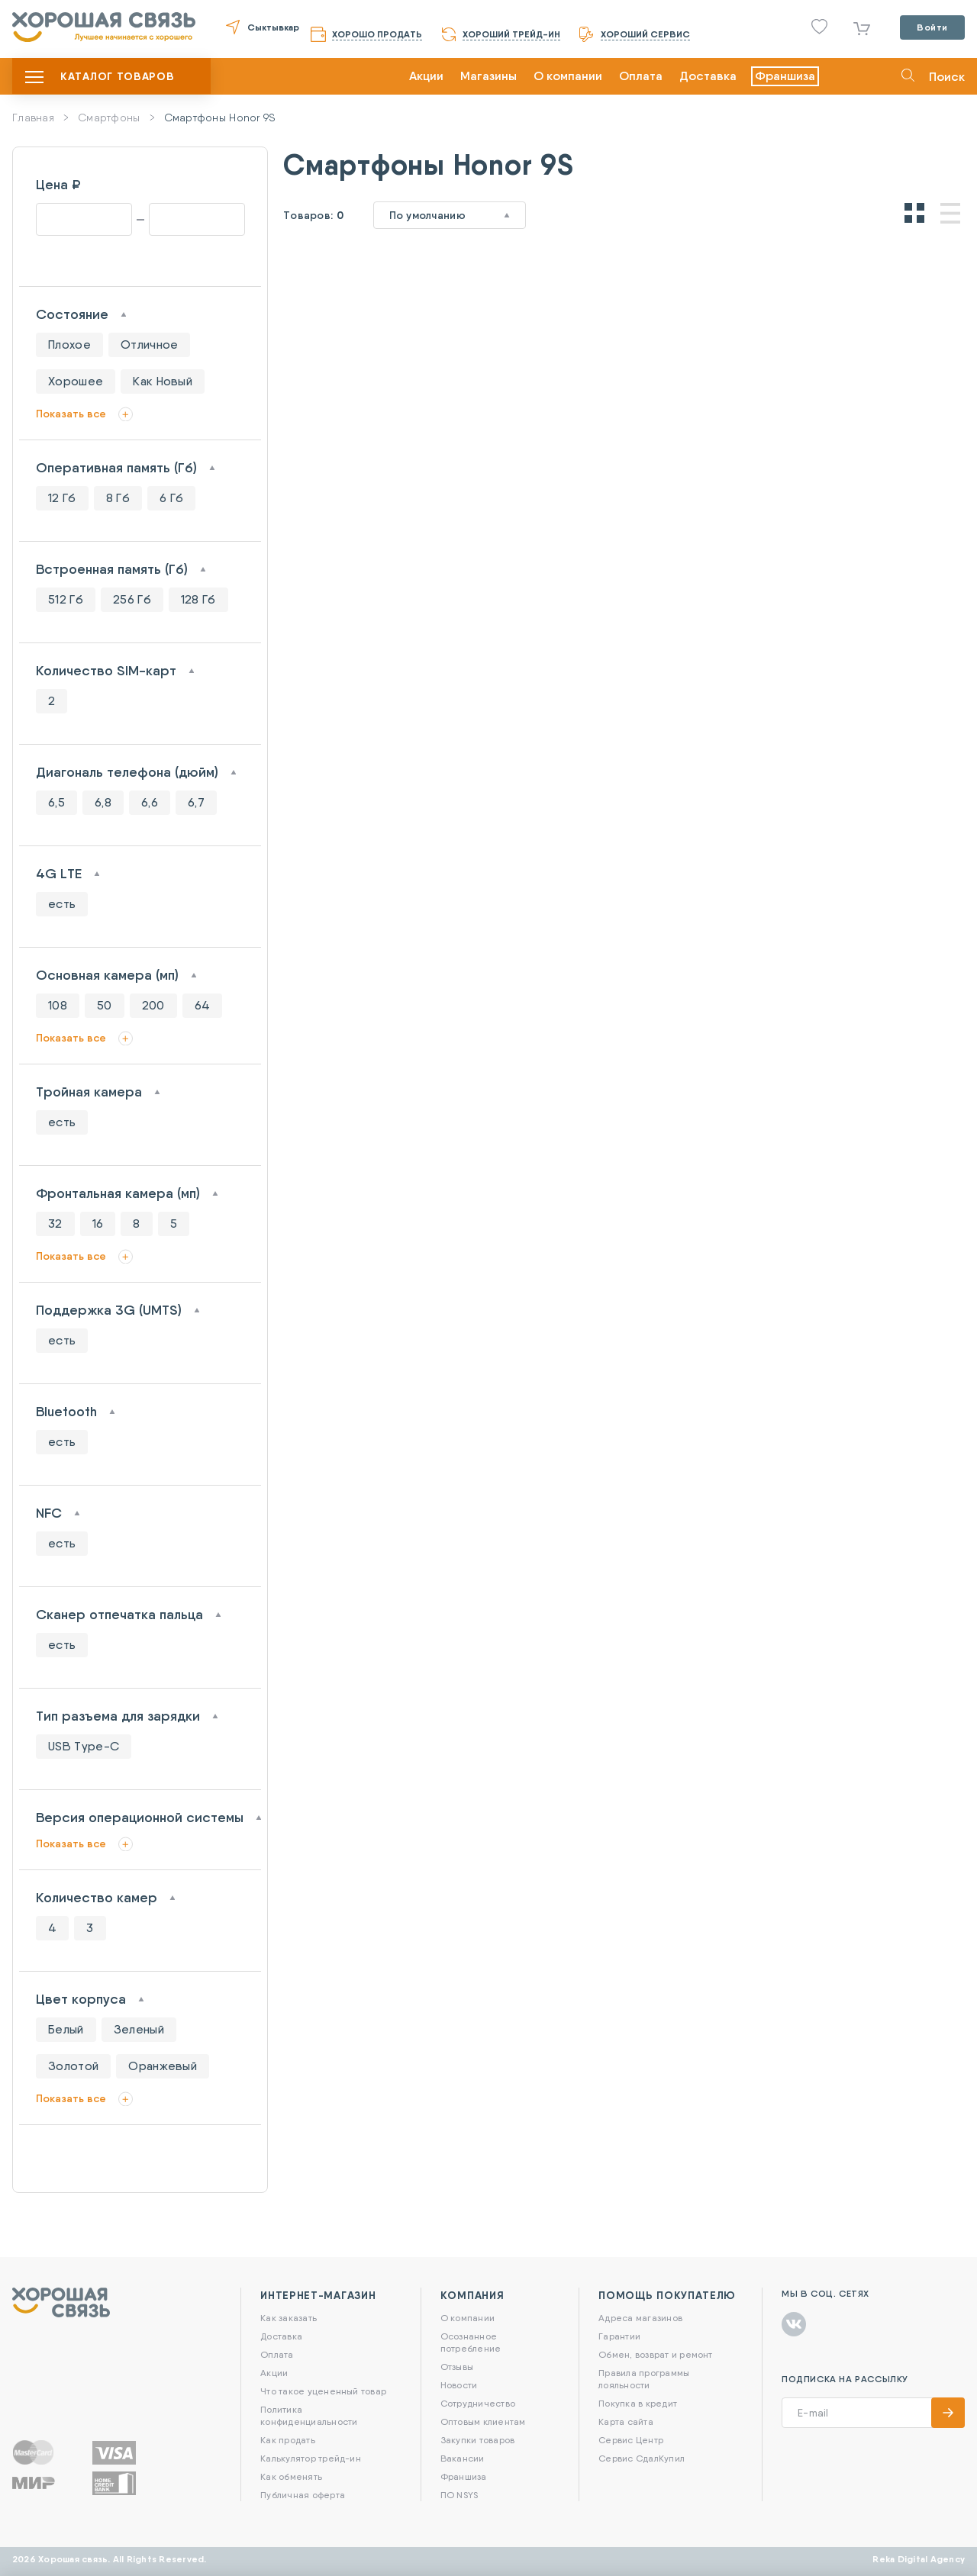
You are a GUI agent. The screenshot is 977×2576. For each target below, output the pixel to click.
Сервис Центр (630, 2440)
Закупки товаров (477, 2440)
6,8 (103, 802)
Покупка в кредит (637, 2403)
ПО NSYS (459, 2494)
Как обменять (291, 2476)
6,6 (149, 802)
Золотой (73, 2066)
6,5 (56, 802)
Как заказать (288, 2317)
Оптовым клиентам (483, 2421)
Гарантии (619, 2336)
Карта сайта (625, 2421)
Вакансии (462, 2458)
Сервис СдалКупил (641, 2458)
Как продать (287, 2440)
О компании (568, 76)
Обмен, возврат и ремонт (655, 2354)
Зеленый (139, 2029)
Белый (66, 2029)
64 (203, 1005)
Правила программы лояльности (643, 2379)
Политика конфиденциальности (308, 2415)
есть (62, 904)
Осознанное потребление (470, 2342)
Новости (459, 2385)
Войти (932, 27)
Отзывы (456, 2366)
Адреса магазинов (640, 2317)
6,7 (196, 802)
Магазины (488, 76)
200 (153, 1005)
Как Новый (162, 381)
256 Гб (132, 599)
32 (55, 1223)
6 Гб (171, 498)
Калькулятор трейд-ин (310, 2458)
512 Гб (65, 599)
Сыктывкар (273, 27)
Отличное (150, 344)
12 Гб (62, 498)
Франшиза (785, 76)
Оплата (641, 76)
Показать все (71, 413)
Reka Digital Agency (918, 2559)
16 (98, 1223)
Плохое (69, 344)
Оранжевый (162, 2066)
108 (57, 1005)
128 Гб (198, 599)
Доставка (708, 76)
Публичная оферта (302, 2494)
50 (104, 1005)
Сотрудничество (477, 2403)
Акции (426, 76)
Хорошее (75, 381)
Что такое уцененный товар (323, 2391)
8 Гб (118, 498)
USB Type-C (83, 1746)
